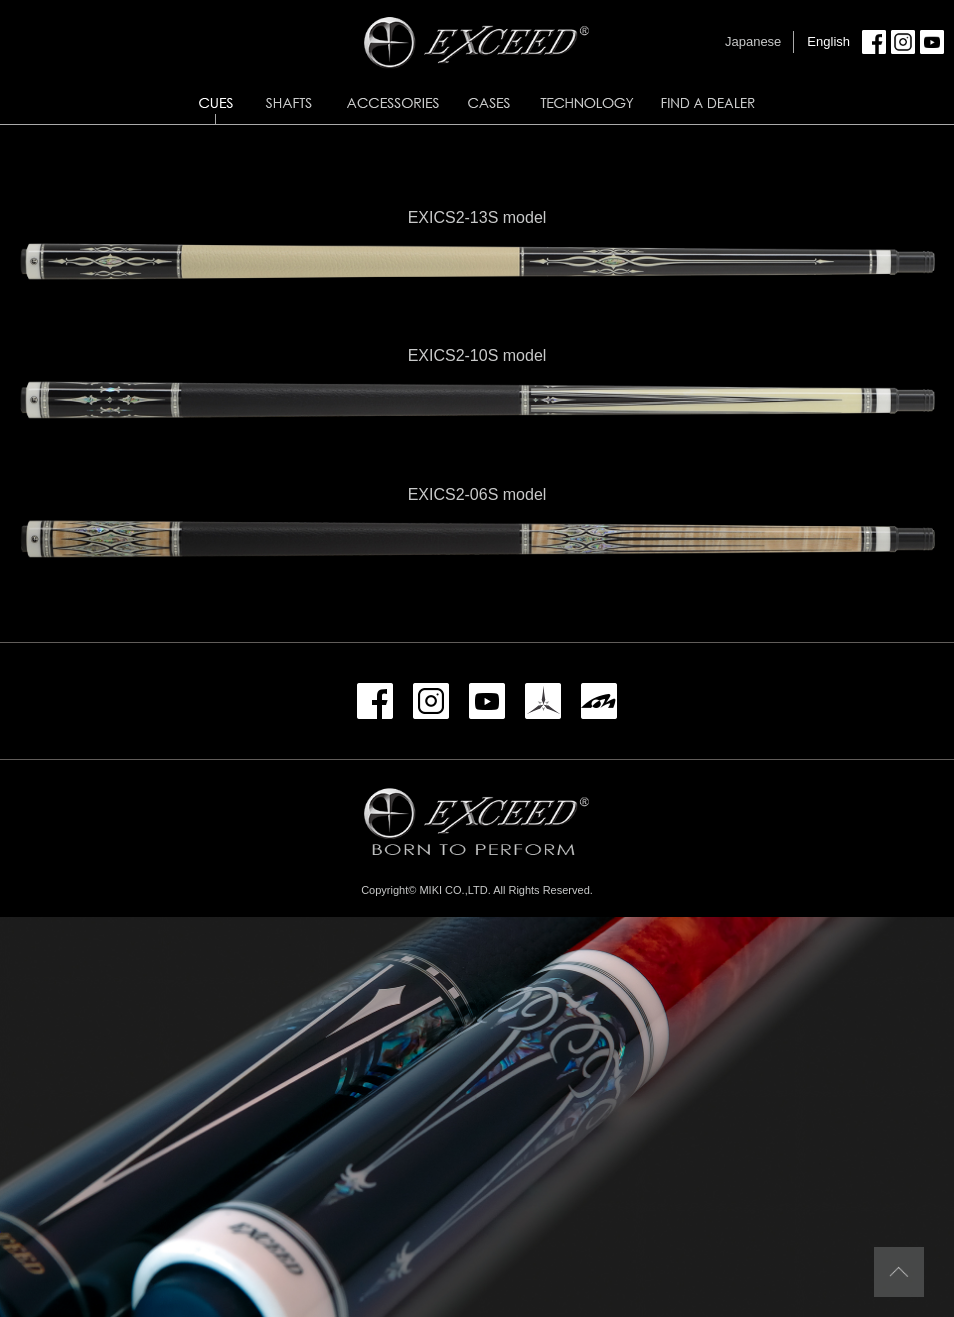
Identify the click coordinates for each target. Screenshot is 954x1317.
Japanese (753, 41)
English (828, 41)
